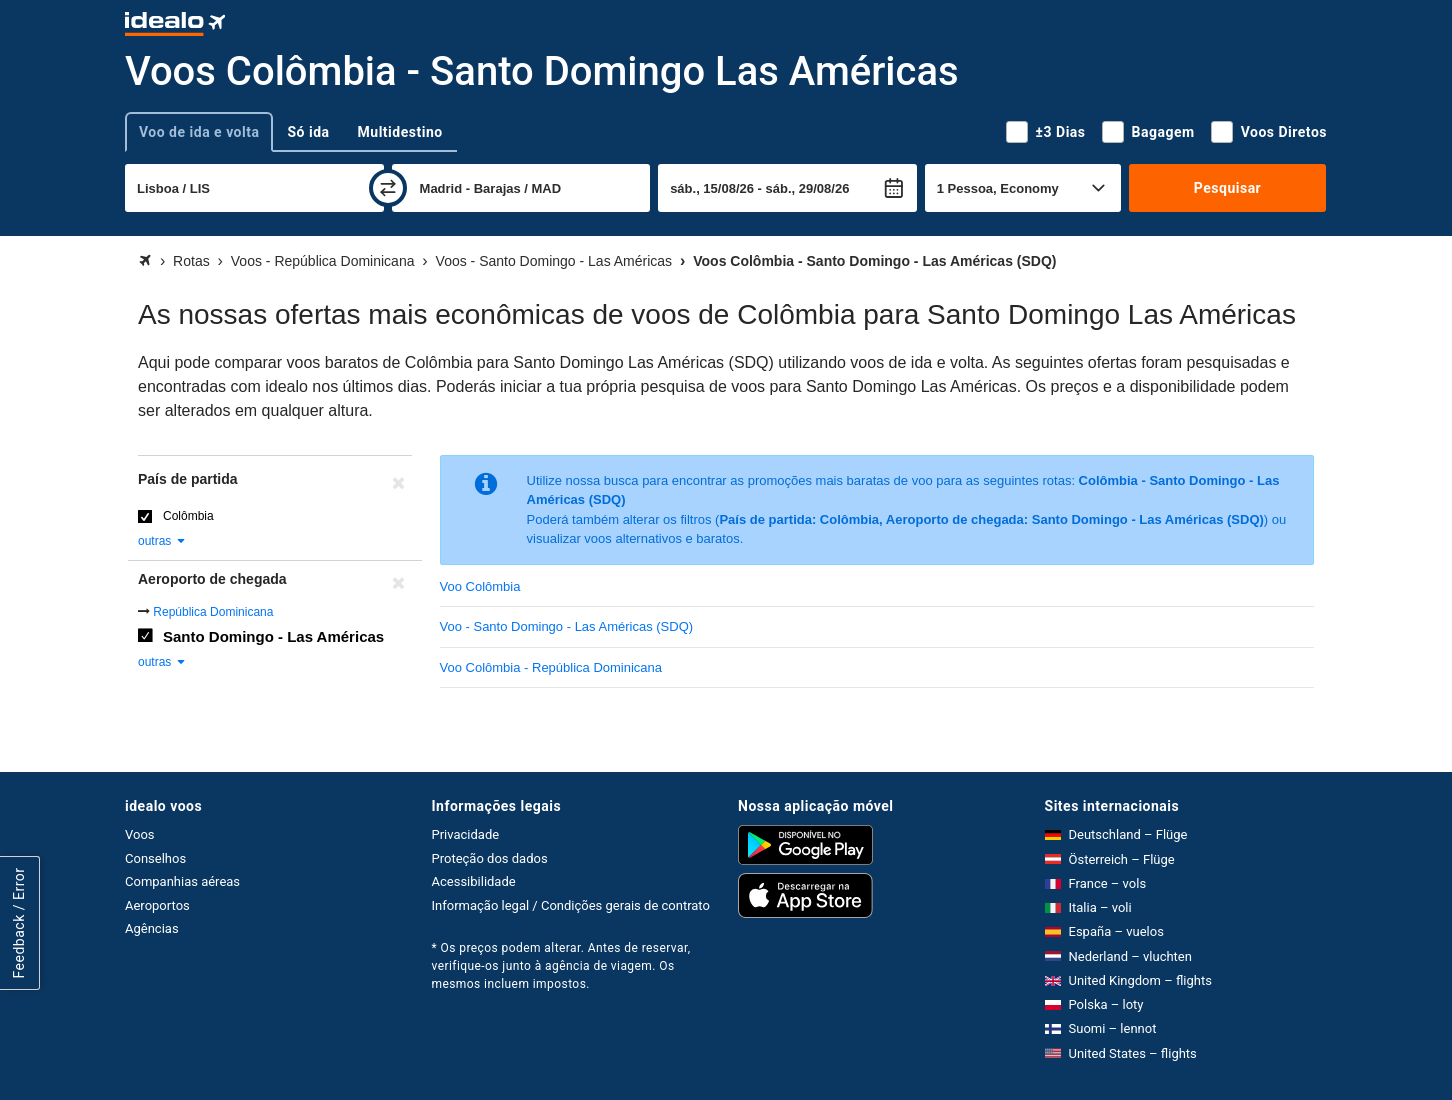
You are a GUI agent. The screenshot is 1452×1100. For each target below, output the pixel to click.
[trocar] (388, 188)
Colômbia (188, 516)
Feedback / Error (19, 923)
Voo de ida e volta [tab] (199, 132)
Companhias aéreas (182, 881)
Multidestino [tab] (400, 132)
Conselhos (155, 858)
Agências (152, 928)
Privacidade (466, 834)
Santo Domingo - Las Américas (273, 636)
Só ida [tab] (308, 132)
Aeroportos (157, 905)
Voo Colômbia (480, 586)
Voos (140, 834)
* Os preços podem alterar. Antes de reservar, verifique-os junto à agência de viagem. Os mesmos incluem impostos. (561, 966)
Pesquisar (1227, 188)
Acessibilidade (474, 881)
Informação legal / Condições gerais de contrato (571, 905)
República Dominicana (213, 612)
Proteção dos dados (490, 858)
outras (162, 541)
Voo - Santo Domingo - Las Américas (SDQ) (567, 626)
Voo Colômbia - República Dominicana (551, 667)
